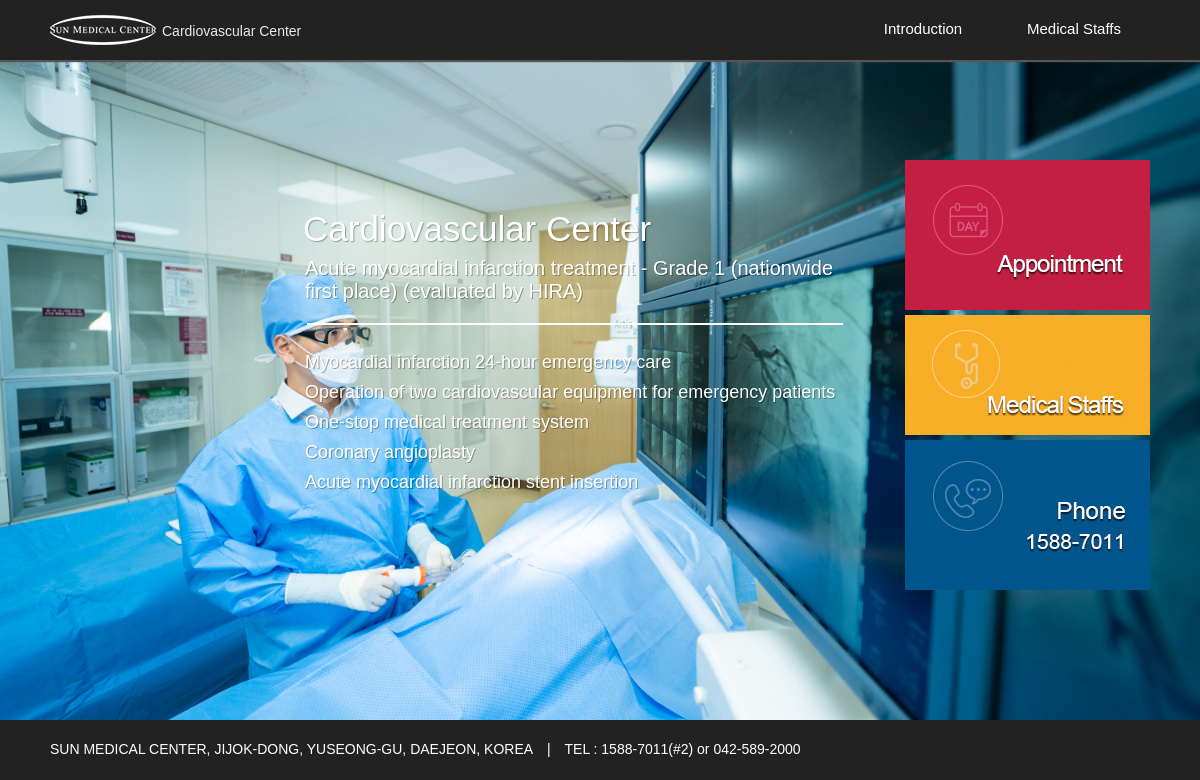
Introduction (923, 28)
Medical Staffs (1074, 28)
